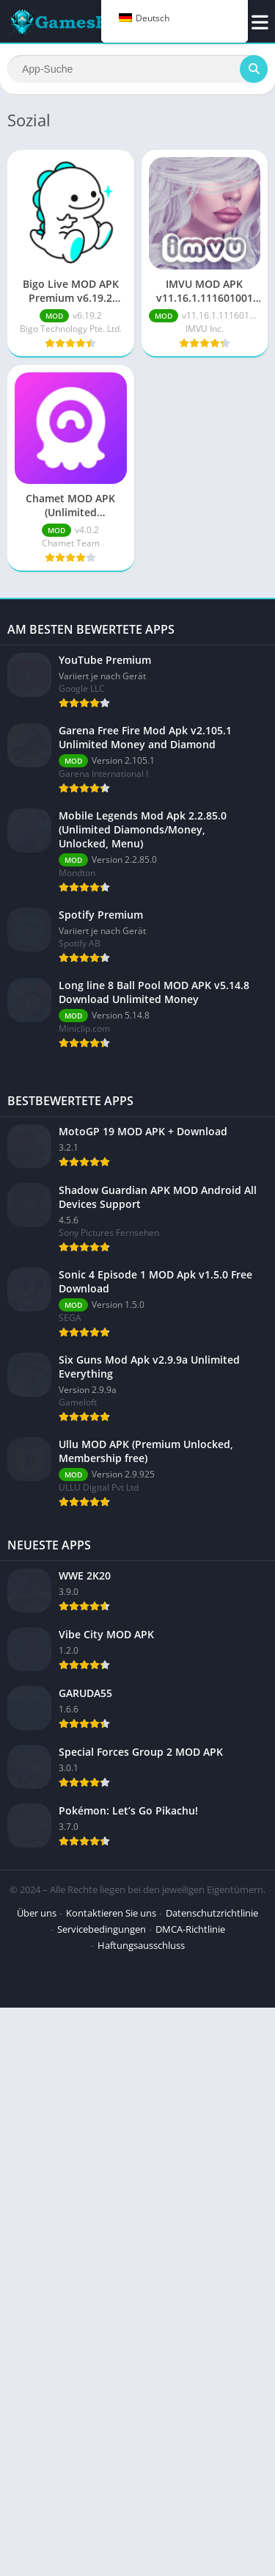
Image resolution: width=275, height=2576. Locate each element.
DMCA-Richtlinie (190, 2059)
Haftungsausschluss (141, 2075)
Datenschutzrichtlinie (212, 2042)
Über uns (36, 2042)
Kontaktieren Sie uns (111, 2042)
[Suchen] (137, 69)
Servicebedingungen (101, 2059)
